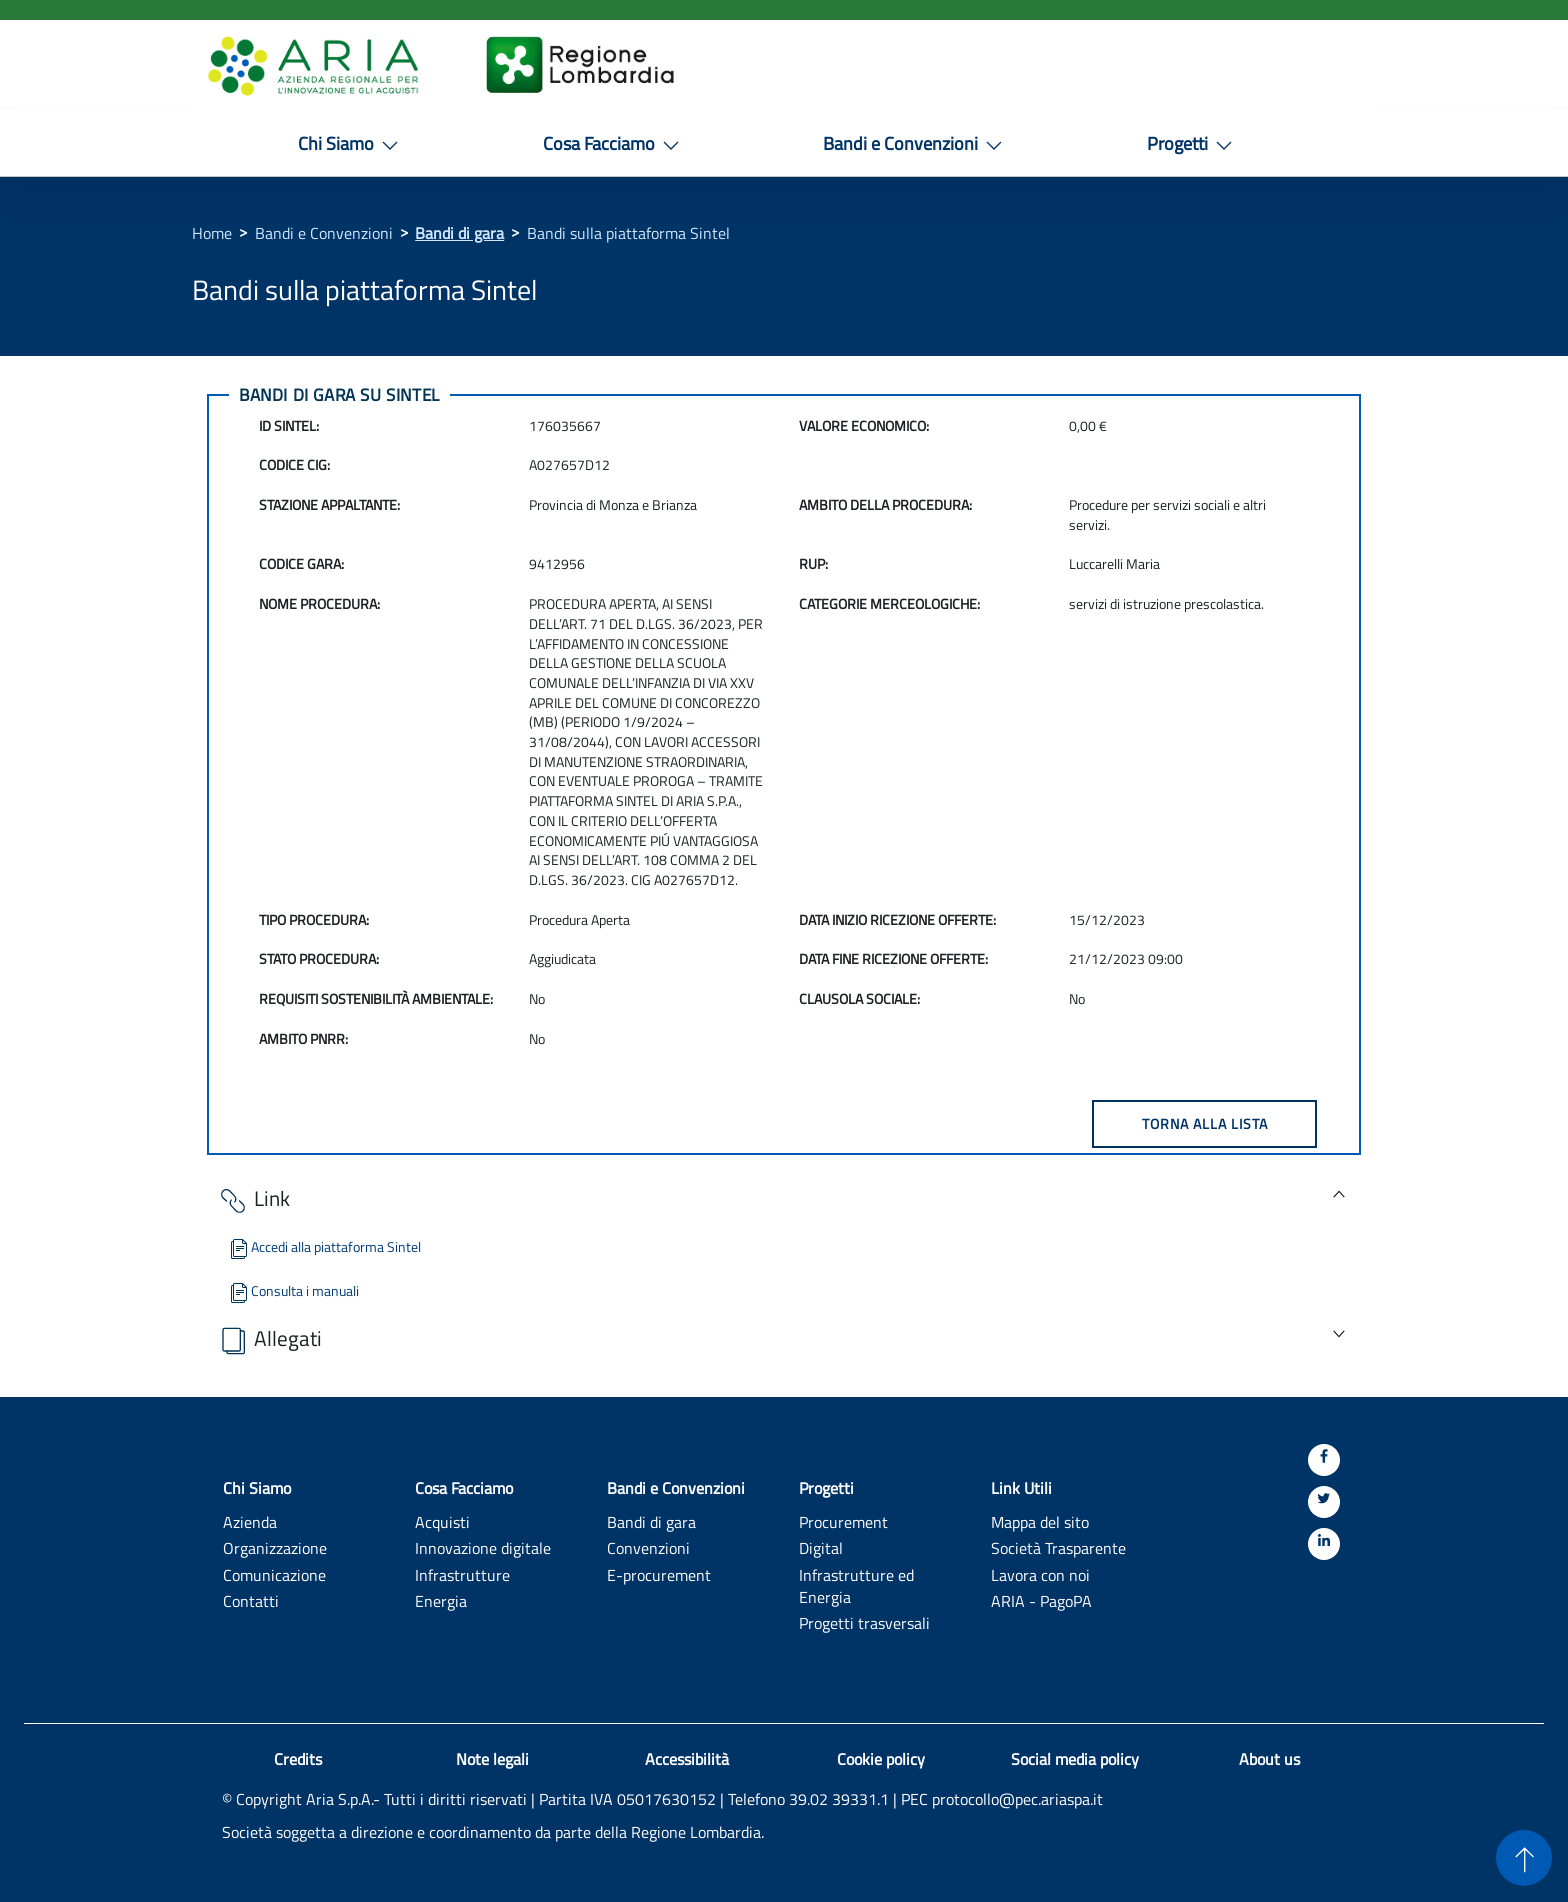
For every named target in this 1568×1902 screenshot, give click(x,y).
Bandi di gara (459, 233)
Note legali (492, 1759)
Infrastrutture (462, 1574)
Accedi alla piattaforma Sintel (324, 1246)
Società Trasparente (1058, 1547)
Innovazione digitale (483, 1547)
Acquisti (442, 1521)
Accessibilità (687, 1759)
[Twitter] (1324, 1502)
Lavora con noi (1040, 1574)
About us (1269, 1759)
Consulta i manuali (293, 1290)
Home (212, 233)
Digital (821, 1547)
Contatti (251, 1600)
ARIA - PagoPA (1041, 1600)
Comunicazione (274, 1574)
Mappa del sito (1040, 1521)
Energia (441, 1600)
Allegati (269, 1339)
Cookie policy (881, 1759)
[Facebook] (1324, 1460)
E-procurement (659, 1574)
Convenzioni (648, 1547)
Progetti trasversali (864, 1622)
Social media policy (1075, 1759)
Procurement (843, 1521)
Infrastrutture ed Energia (856, 1586)
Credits (298, 1759)
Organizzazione (275, 1547)
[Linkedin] (1324, 1544)
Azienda (250, 1521)
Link (253, 1199)
